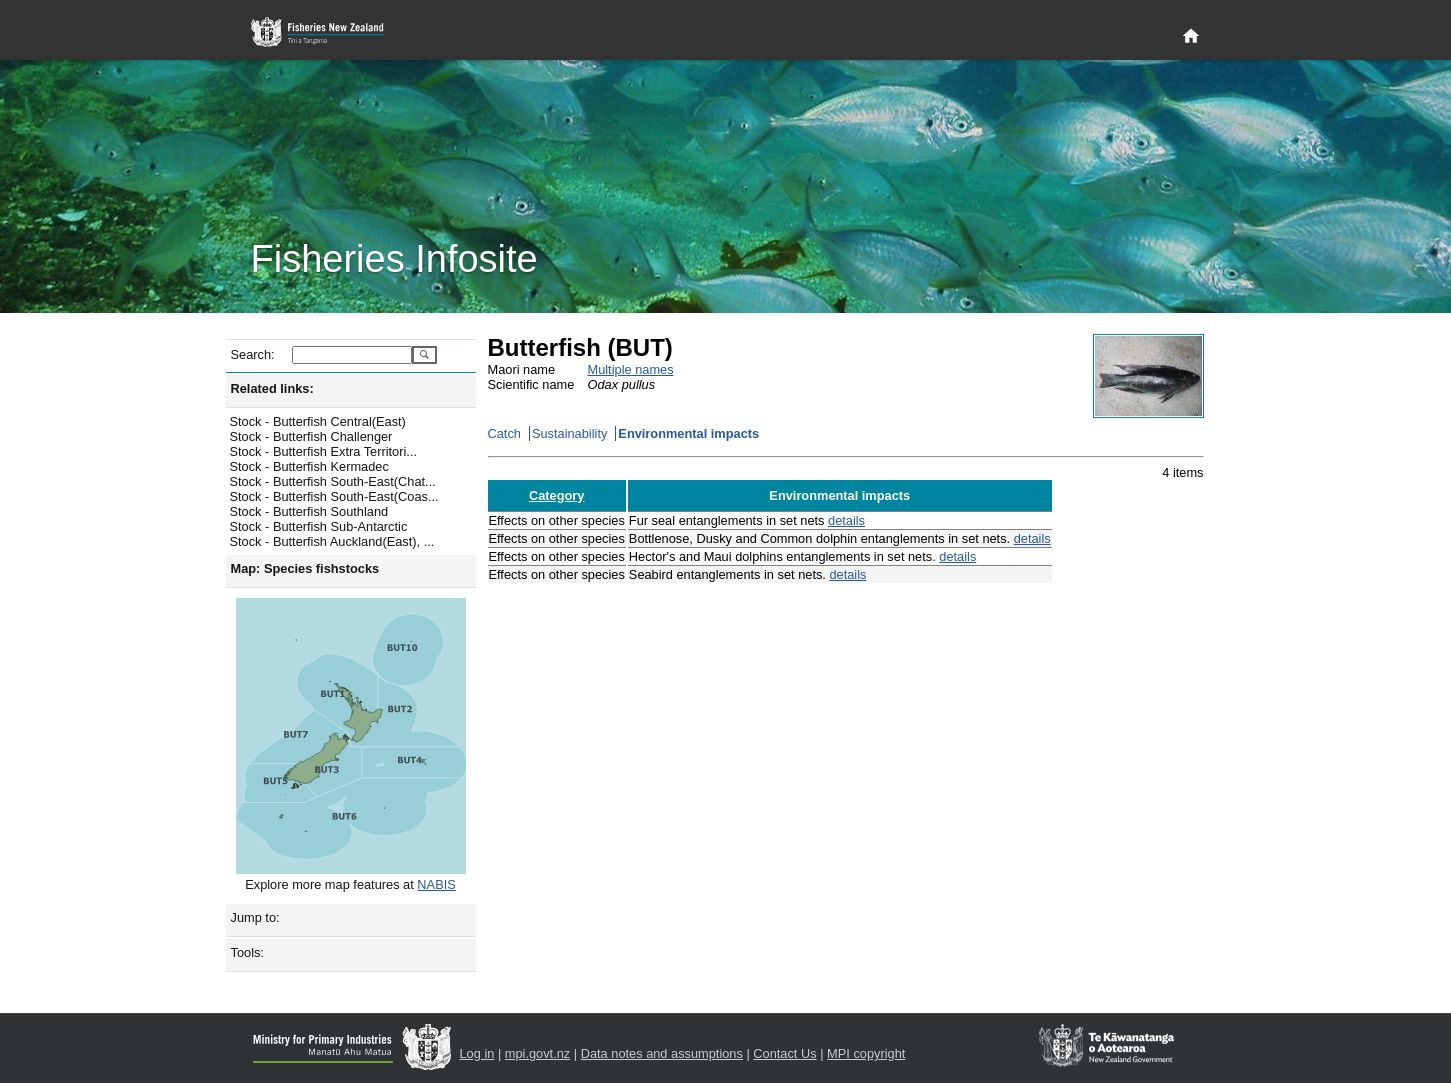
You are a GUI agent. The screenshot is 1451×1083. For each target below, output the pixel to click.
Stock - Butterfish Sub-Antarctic (319, 526)
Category (556, 495)
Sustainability (569, 433)
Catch (504, 433)
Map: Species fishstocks (305, 568)
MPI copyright (866, 1053)
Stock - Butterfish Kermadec (309, 466)
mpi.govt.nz (537, 1053)
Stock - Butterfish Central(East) (318, 421)
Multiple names (631, 369)
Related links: (272, 388)
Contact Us (784, 1053)
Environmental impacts (688, 433)
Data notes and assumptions (662, 1053)
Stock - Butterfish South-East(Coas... (334, 496)
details (846, 520)
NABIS (436, 884)
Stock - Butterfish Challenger (311, 436)
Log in (477, 1053)
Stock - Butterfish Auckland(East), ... (332, 541)
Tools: (247, 952)
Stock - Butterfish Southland (309, 511)
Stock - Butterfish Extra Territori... (324, 451)
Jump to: (255, 917)
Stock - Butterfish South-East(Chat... (333, 481)
